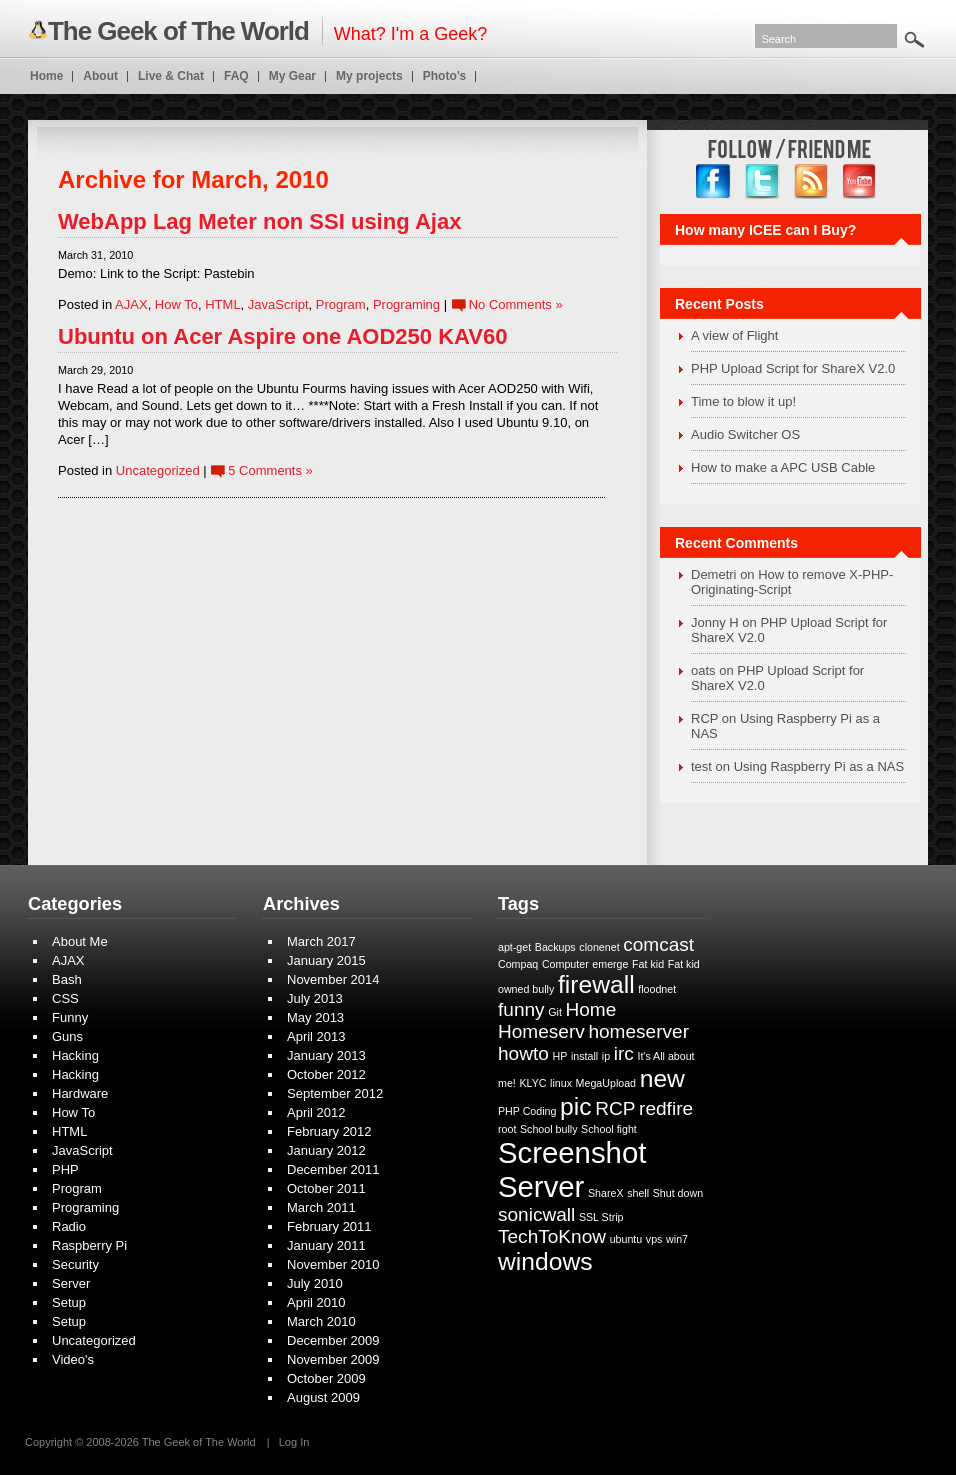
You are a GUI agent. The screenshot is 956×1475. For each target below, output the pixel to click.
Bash (67, 979)
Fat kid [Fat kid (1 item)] (648, 964)
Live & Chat (171, 76)
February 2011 (329, 1226)
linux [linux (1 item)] (561, 1083)
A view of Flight (734, 335)
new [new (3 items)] (662, 1078)
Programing (406, 304)
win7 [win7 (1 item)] (677, 1239)
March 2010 (321, 1321)
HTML (222, 304)
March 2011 (321, 1207)
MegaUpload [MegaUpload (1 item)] (606, 1083)
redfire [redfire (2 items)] (666, 1108)
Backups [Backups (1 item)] (555, 947)
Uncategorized (158, 470)
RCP (704, 718)
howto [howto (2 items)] (523, 1053)
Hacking (75, 1055)
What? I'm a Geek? (257, 31)
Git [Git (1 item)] (555, 1012)
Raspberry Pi (89, 1245)
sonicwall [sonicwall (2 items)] (536, 1214)
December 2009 (333, 1340)
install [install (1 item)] (584, 1056)
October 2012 (326, 1074)
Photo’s (445, 76)
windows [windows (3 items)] (545, 1261)
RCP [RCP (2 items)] (615, 1108)
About (100, 76)
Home (46, 76)
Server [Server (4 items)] (541, 1186)
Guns (67, 1036)
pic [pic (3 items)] (576, 1106)
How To (176, 304)
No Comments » (516, 304)
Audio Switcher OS (745, 434)
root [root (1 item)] (507, 1129)
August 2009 (323, 1397)
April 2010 (316, 1302)
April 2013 (316, 1036)
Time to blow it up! (743, 401)
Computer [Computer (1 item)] (565, 964)
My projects (369, 76)
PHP (65, 1169)
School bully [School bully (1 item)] (548, 1129)
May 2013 (315, 1017)
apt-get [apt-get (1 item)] (514, 947)
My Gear (292, 76)
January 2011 (326, 1245)
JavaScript (278, 304)
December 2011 (333, 1169)
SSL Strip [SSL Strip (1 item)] (601, 1217)
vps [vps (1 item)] (654, 1239)
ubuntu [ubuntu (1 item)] (626, 1239)
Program (341, 304)
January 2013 (326, 1055)
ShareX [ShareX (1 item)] (606, 1193)
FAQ (236, 76)
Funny (70, 1017)
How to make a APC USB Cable (783, 467)
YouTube (860, 181)
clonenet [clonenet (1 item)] (599, 947)
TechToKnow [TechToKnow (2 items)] (552, 1236)
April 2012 (316, 1112)
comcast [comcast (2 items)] (658, 944)
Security (75, 1264)
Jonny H (715, 622)
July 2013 (315, 998)
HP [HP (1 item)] (559, 1056)
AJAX (131, 304)
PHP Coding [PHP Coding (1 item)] (527, 1111)
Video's (73, 1359)
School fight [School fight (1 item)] (609, 1129)
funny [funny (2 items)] (521, 1009)
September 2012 (335, 1093)
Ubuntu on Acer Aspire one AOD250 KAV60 (282, 336)
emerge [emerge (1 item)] (610, 964)
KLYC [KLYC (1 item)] (532, 1083)
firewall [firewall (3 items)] (596, 984)
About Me (80, 941)
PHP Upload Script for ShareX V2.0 (793, 368)
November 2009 (333, 1359)
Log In (294, 1442)
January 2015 (326, 960)
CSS (65, 998)
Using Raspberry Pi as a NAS (819, 766)
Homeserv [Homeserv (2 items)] (541, 1031)
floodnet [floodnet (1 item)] (657, 989)
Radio (69, 1226)
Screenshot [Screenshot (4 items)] (572, 1152)
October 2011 (326, 1188)
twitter (762, 181)
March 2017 (321, 941)
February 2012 (329, 1131)
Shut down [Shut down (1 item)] (678, 1193)
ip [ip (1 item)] (606, 1056)
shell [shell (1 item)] (638, 1193)
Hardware (80, 1093)
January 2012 (326, 1150)
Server (71, 1283)
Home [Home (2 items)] (590, 1009)
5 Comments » (270, 470)
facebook (713, 181)
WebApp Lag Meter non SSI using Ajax (259, 221)
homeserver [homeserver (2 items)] (638, 1031)
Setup (69, 1302)
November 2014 (333, 979)
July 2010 (315, 1283)
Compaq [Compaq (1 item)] (518, 964)
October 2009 (326, 1378)
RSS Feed (811, 181)
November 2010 (333, 1264)
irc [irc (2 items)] (624, 1053)
